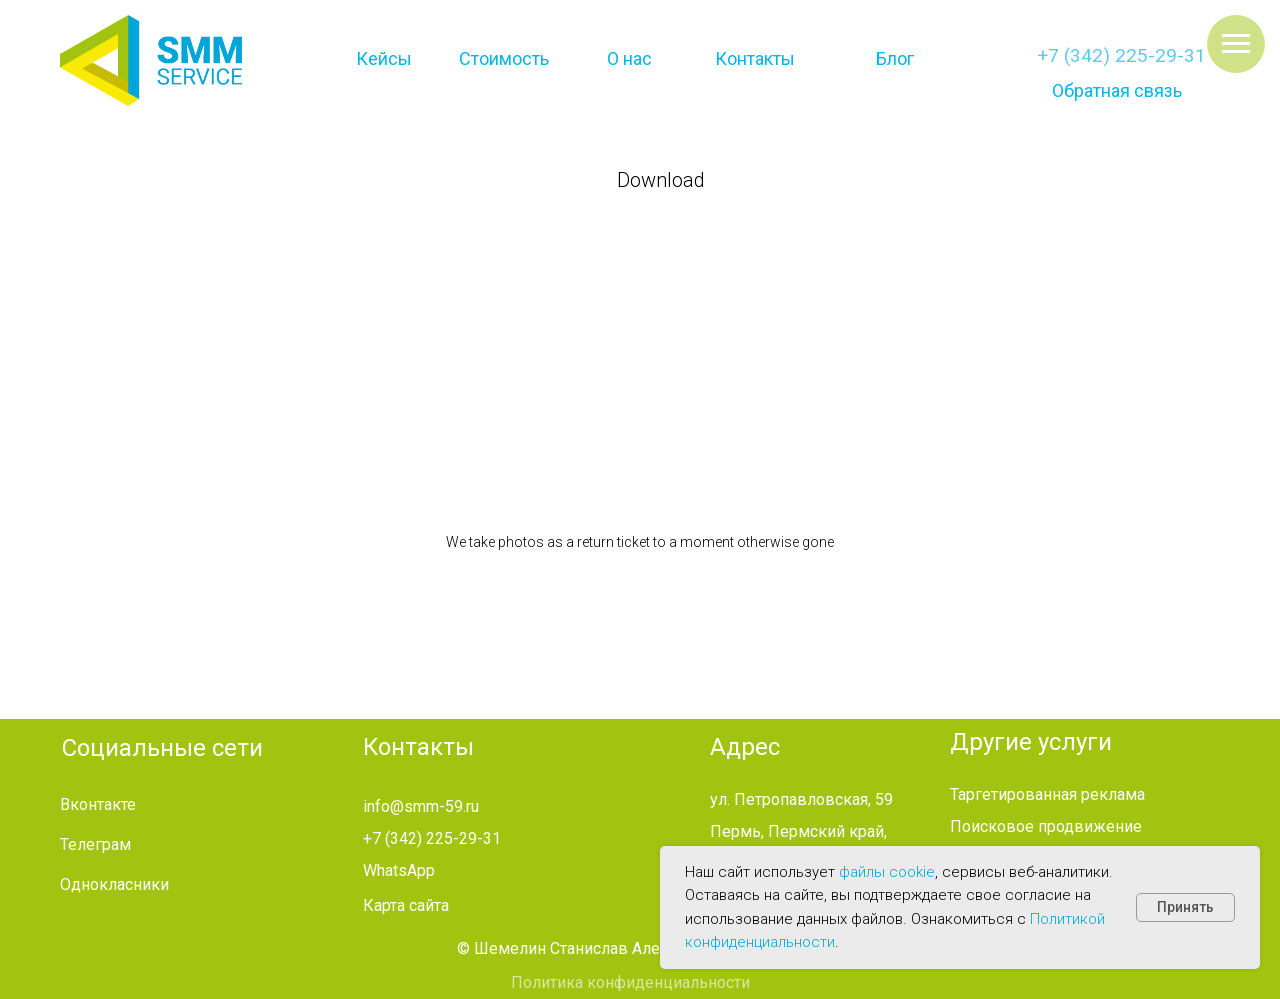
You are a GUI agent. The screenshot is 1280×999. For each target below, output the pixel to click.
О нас (629, 58)
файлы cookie (887, 872)
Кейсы (384, 58)
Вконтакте (98, 804)
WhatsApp (399, 870)
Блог (895, 58)
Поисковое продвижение (1046, 826)
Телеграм (95, 844)
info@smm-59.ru (421, 806)
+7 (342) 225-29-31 (1121, 55)
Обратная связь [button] (1117, 90)
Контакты (755, 58)
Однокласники (114, 884)
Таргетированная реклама (1047, 794)
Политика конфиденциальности (630, 982)
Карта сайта (406, 905)
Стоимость (504, 58)
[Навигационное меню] (1236, 44)
